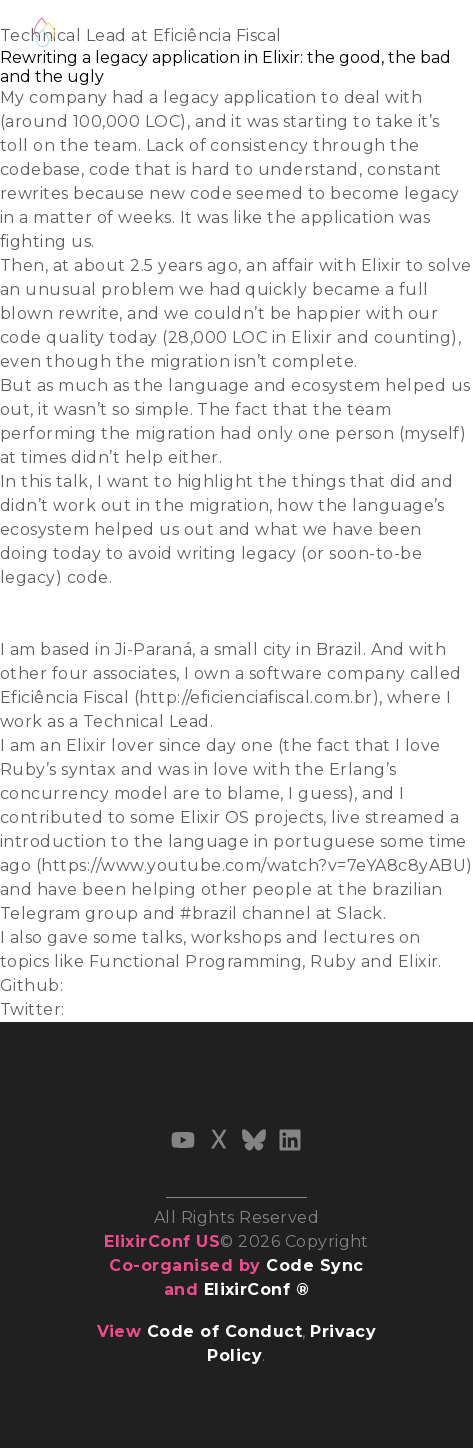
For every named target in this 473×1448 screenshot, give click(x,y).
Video (23, 625)
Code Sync (314, 1265)
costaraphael (122, 985)
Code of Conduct (224, 1331)
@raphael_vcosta (141, 1009)
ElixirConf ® (257, 1289)
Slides (24, 601)
